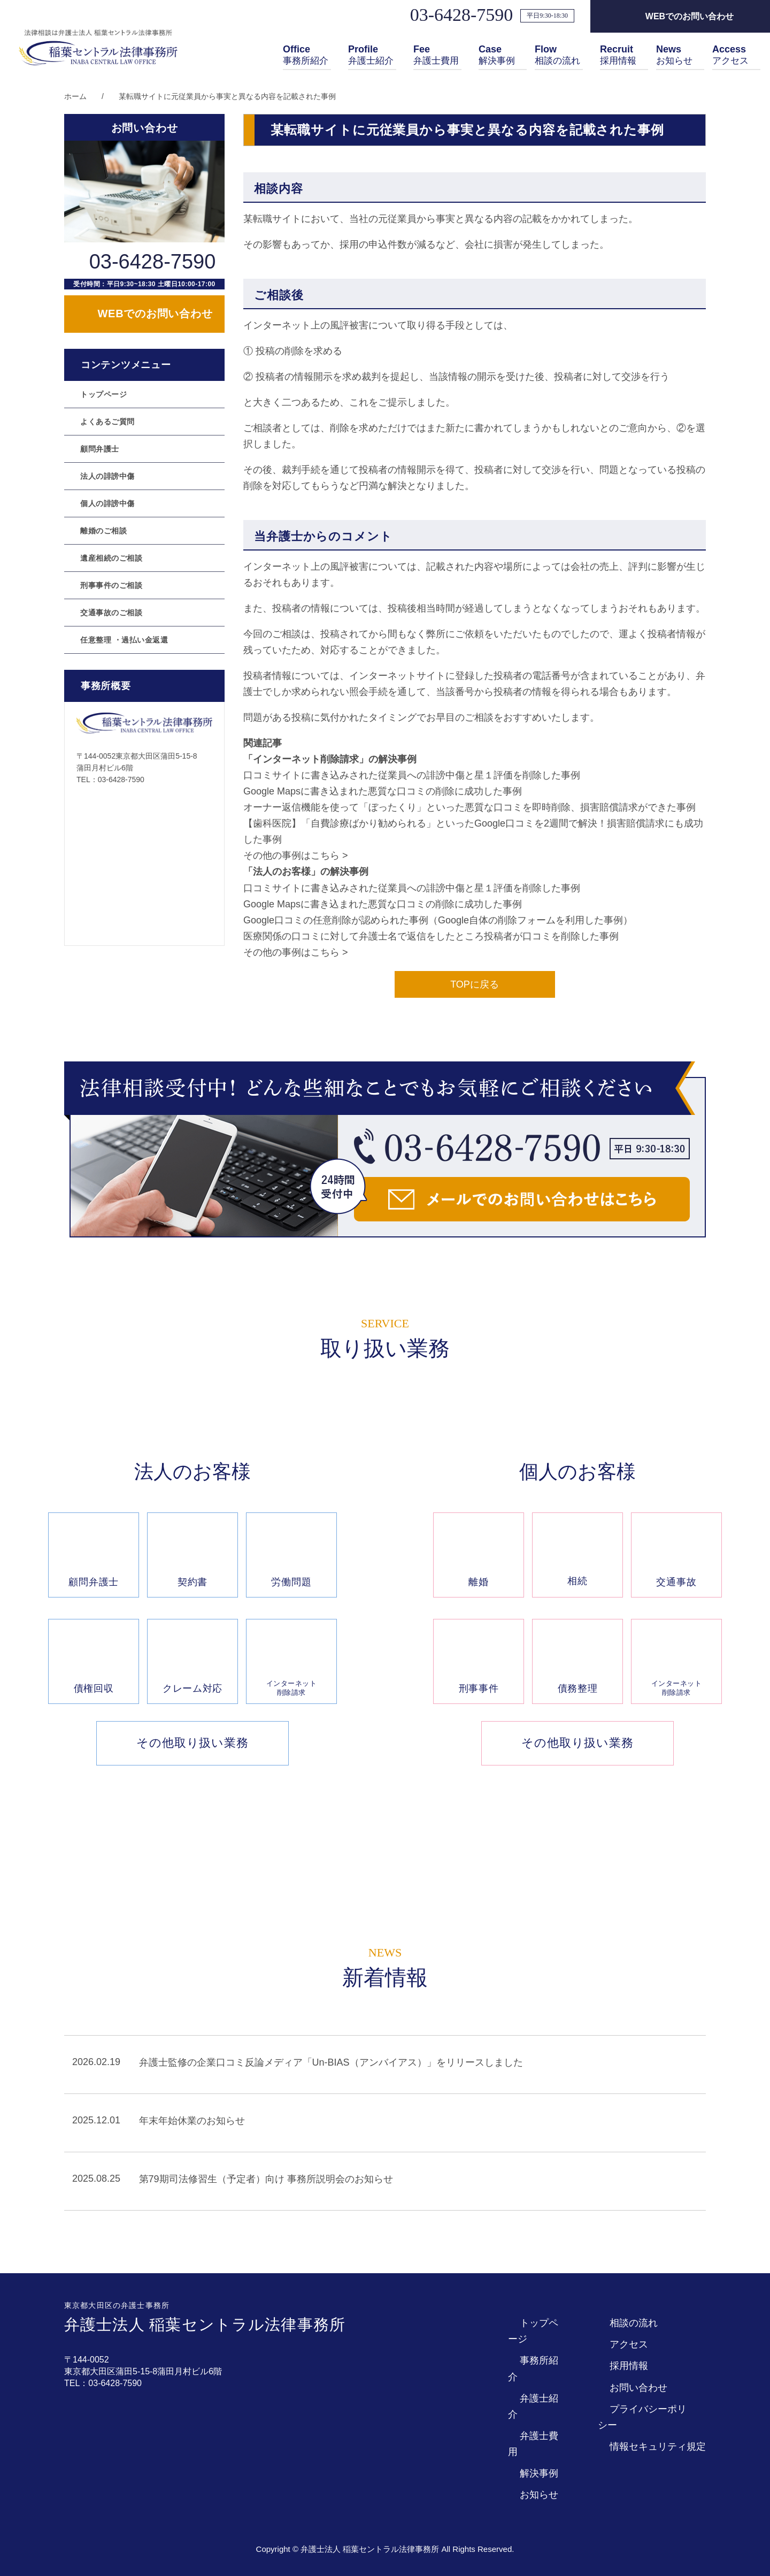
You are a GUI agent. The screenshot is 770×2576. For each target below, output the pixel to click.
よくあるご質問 (107, 421)
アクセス (731, 55)
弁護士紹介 (372, 55)
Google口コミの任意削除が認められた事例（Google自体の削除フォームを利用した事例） (438, 920)
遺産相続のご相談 (111, 558)
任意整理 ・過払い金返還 (124, 640)
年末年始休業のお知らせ (192, 2121)
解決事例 (498, 55)
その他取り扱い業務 (192, 1742)
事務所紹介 (306, 55)
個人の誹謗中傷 (107, 503)
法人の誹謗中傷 (107, 476)
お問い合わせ (638, 2387)
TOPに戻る (474, 984)
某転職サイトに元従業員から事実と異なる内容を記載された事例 (227, 96)
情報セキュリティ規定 (658, 2446)
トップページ (103, 394)
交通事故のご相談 (111, 612)
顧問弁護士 (99, 449)
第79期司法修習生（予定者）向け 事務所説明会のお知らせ (266, 2179)
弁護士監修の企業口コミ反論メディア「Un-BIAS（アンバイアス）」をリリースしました (331, 2062)
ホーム (75, 96)
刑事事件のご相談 (111, 585)
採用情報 (619, 55)
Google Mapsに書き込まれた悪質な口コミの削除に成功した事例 (382, 791)
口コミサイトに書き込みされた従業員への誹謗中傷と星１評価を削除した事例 (411, 775)
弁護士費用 (437, 55)
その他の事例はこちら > (295, 855)
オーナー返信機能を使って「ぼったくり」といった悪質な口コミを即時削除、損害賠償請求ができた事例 (469, 807)
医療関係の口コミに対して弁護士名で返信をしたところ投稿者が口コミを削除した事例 (431, 936)
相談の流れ (558, 55)
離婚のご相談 (103, 530)
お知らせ (675, 55)
